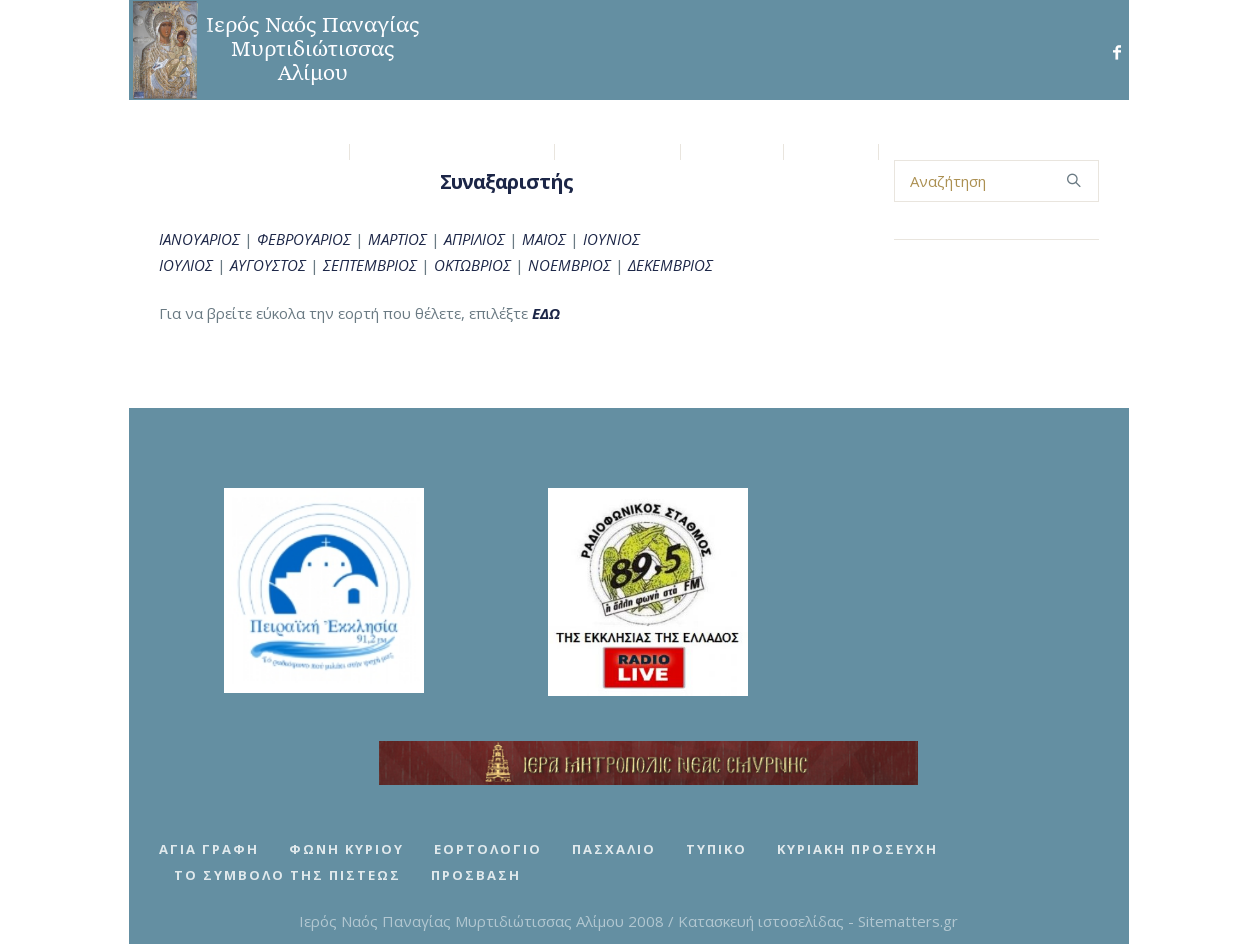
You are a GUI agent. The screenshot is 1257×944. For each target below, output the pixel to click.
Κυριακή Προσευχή (857, 849)
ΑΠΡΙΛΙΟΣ (474, 239)
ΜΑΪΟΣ (544, 239)
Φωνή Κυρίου (346, 849)
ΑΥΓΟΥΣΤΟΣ (268, 265)
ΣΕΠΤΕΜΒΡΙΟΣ (368, 265)
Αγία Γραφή (209, 849)
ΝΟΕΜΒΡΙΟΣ (569, 265)
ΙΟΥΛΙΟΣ (186, 265)
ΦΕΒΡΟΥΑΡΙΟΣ (304, 239)
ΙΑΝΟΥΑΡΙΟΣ (199, 239)
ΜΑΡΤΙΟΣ (397, 239)
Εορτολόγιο (488, 849)
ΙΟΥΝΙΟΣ (611, 239)
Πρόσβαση (476, 875)
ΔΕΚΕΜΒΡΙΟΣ (670, 265)
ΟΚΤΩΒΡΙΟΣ (472, 265)
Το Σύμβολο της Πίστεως (287, 875)
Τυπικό (716, 849)
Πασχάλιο (614, 849)
